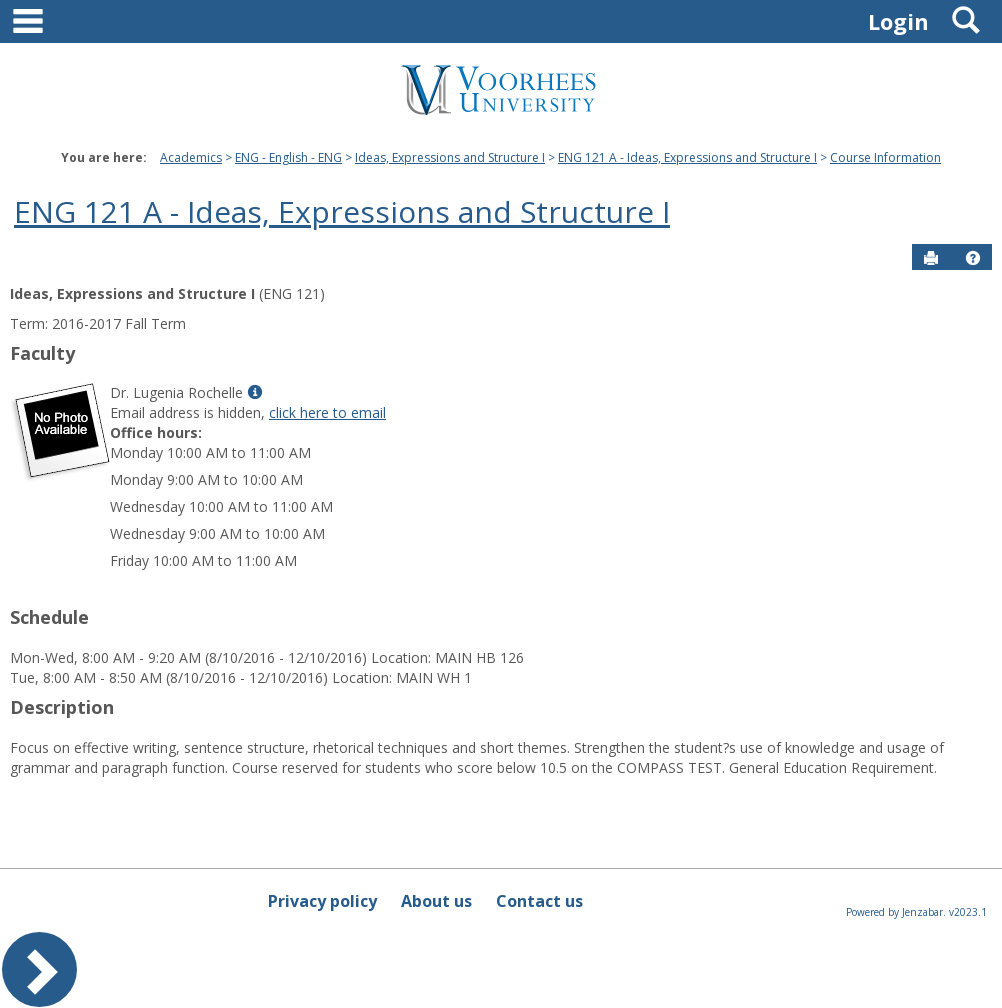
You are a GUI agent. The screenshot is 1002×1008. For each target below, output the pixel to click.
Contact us (539, 901)
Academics (191, 157)
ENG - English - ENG (288, 157)
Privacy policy (322, 901)
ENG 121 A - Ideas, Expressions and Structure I (687, 157)
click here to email (327, 412)
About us (436, 901)
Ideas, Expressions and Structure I (450, 157)
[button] (973, 258)
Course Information (885, 157)
